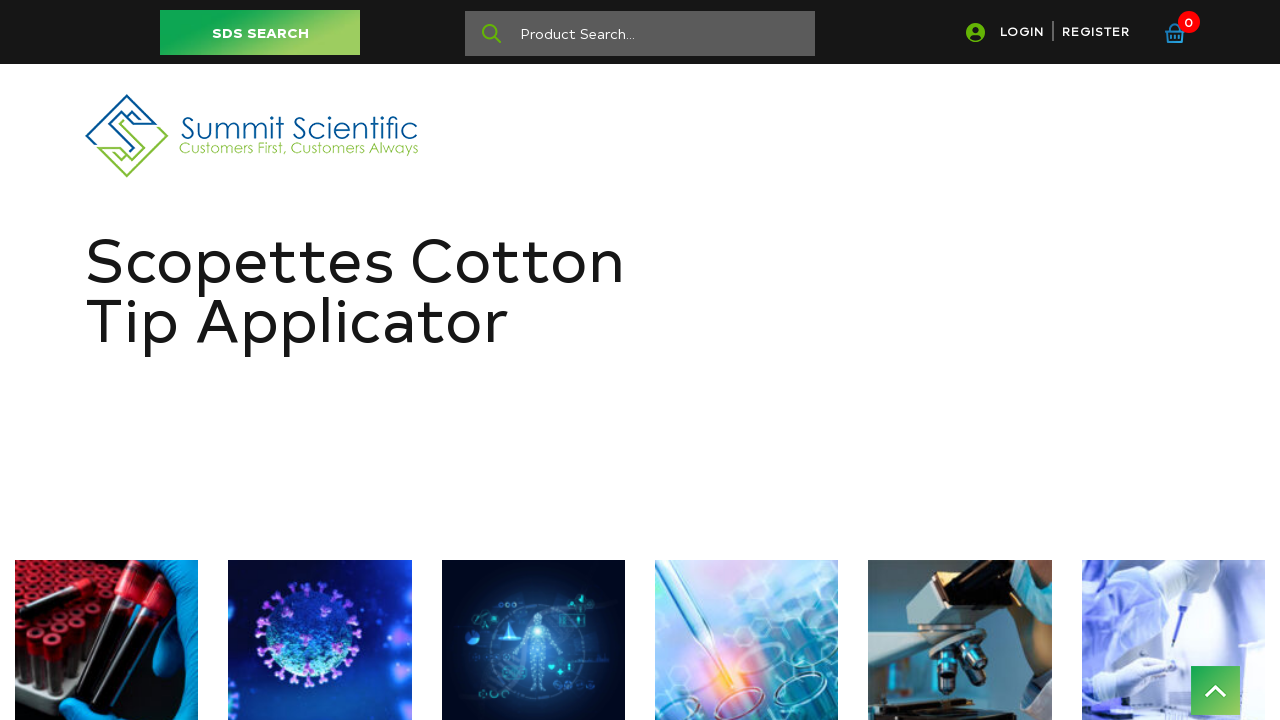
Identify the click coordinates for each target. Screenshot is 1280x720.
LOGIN (1022, 31)
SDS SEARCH (260, 32)
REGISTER (1096, 31)
